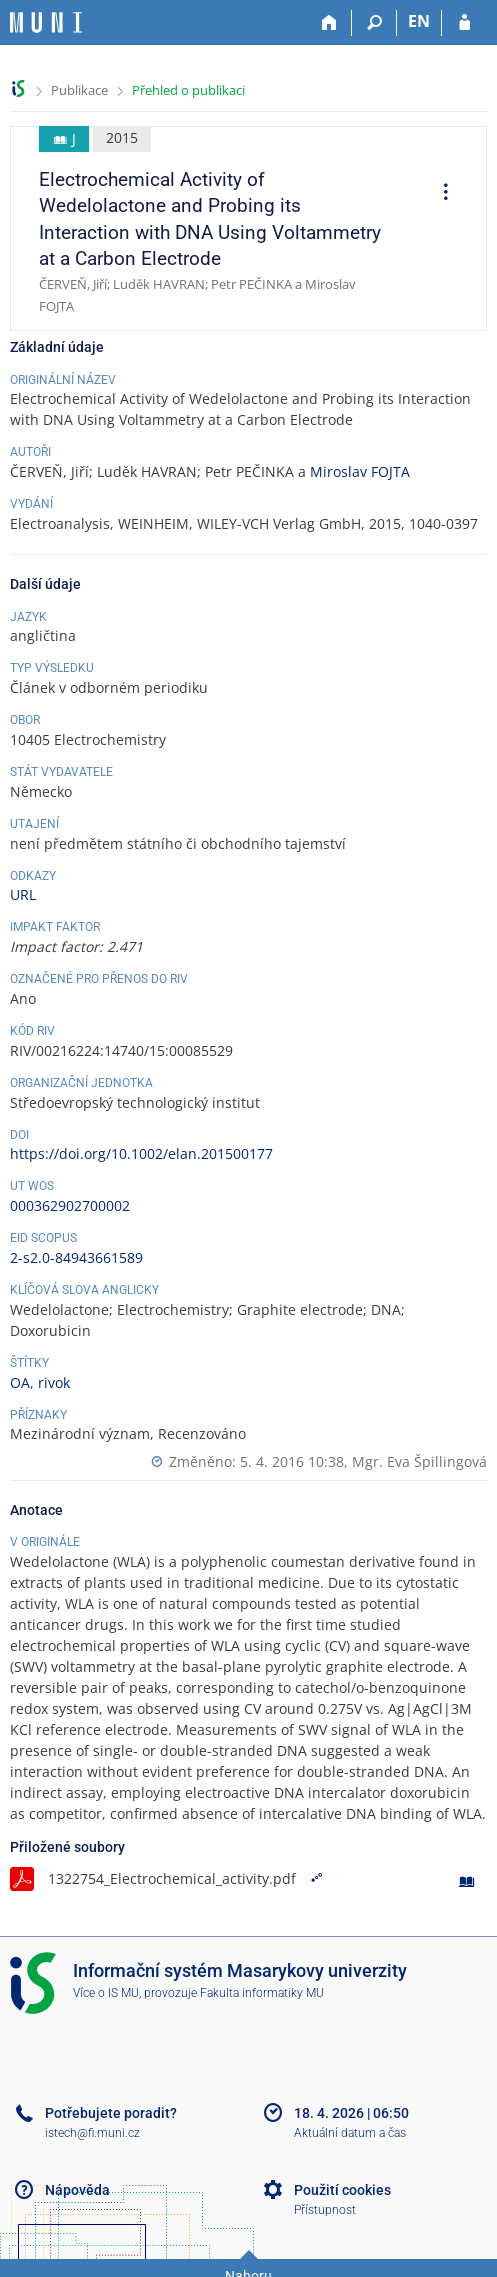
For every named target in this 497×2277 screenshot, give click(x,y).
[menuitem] (439, 194)
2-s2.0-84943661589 (76, 1257)
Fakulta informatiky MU (262, 1993)
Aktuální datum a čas (350, 2133)
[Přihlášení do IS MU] (464, 23)
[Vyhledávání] (374, 23)
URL (23, 894)
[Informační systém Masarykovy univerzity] (46, 22)
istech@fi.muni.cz (92, 2133)
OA (20, 1382)
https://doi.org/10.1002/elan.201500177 (141, 1153)
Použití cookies (342, 2190)
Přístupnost (325, 2210)
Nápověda (77, 2190)
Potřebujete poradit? (111, 2113)
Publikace (79, 90)
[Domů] (329, 23)
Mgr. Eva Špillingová (419, 1461)
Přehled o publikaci (188, 90)
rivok (54, 1382)
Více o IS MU (106, 1993)
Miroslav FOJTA (360, 471)
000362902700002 (70, 1205)
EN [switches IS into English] (419, 21)
